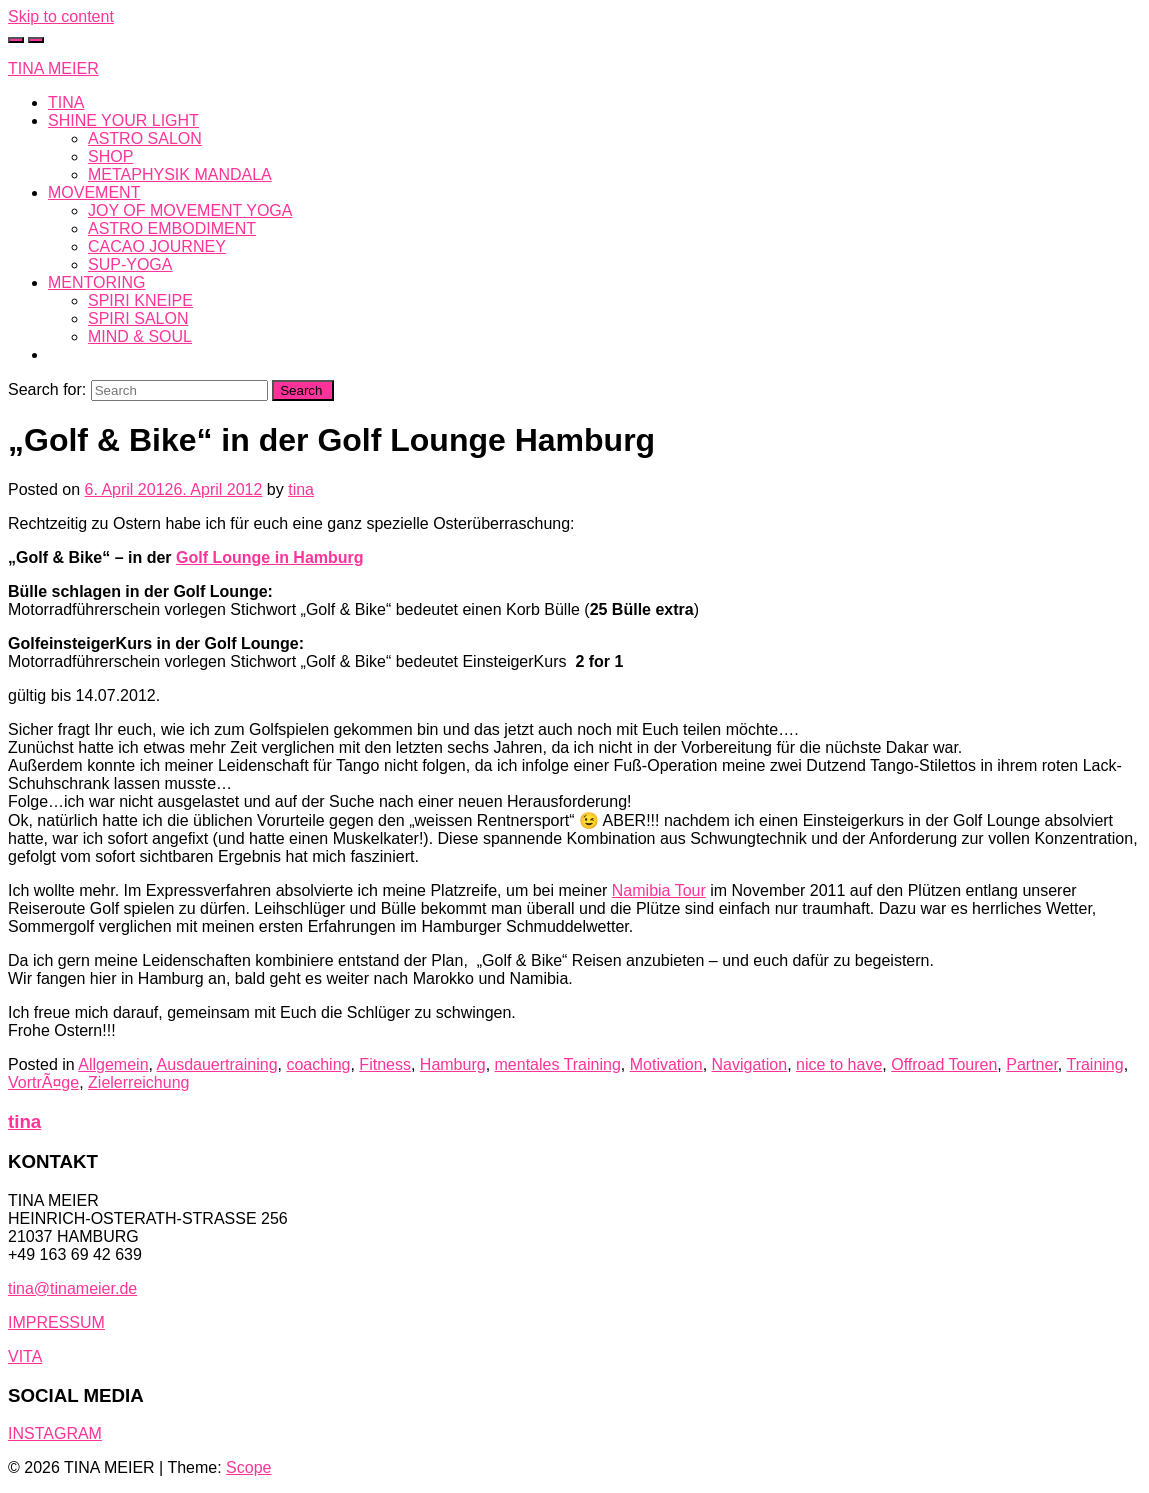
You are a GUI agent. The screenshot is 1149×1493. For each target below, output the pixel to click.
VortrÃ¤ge (43, 1082)
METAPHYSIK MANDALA (180, 174)
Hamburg (453, 1064)
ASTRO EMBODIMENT (172, 228)
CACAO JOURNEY (157, 246)
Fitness (385, 1064)
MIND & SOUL (140, 336)
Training (1094, 1064)
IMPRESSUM (56, 1322)
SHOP (110, 156)
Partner (1032, 1064)
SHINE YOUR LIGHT (123, 120)
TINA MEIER (53, 68)
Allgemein (113, 1064)
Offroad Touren (944, 1064)
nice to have (839, 1064)
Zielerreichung (138, 1082)
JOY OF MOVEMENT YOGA (190, 210)
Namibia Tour (659, 890)
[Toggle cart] (16, 40)
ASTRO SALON (145, 138)
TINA (66, 102)
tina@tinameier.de (72, 1288)
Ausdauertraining (217, 1064)
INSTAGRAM (55, 1433)
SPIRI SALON (138, 318)
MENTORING (96, 282)
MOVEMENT (94, 192)
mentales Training (558, 1064)
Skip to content (61, 16)
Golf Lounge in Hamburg (270, 557)
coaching (318, 1064)
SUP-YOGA (130, 264)
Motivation (666, 1064)
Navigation (750, 1064)
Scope (248, 1467)
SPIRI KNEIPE (140, 300)
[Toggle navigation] (36, 40)
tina (301, 489)
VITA (25, 1356)
